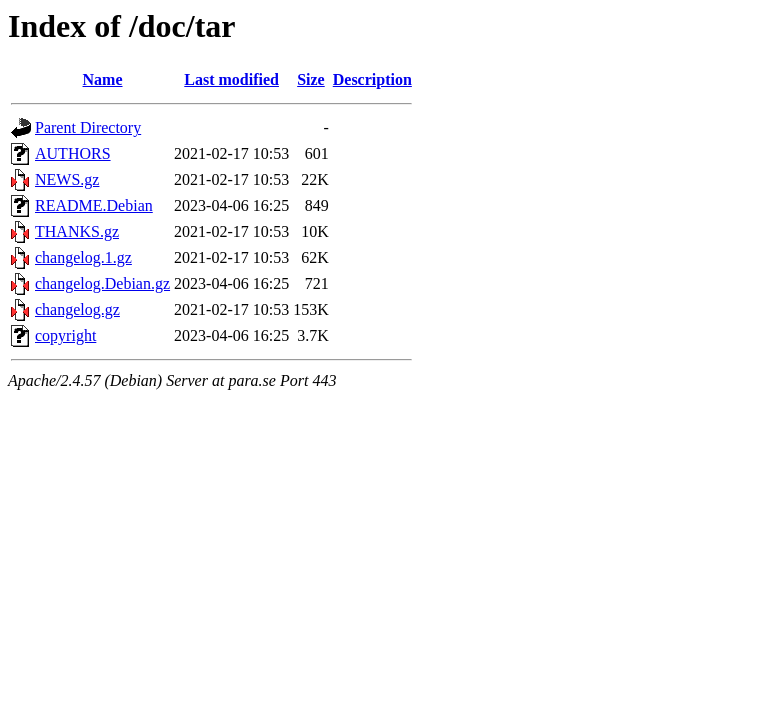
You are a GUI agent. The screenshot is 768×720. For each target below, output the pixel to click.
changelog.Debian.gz (102, 283)
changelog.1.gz (83, 257)
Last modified (231, 79)
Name (103, 79)
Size (311, 79)
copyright (65, 335)
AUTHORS (73, 153)
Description (372, 79)
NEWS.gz (67, 179)
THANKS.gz (77, 231)
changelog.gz (77, 309)
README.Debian (94, 205)
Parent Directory (88, 127)
